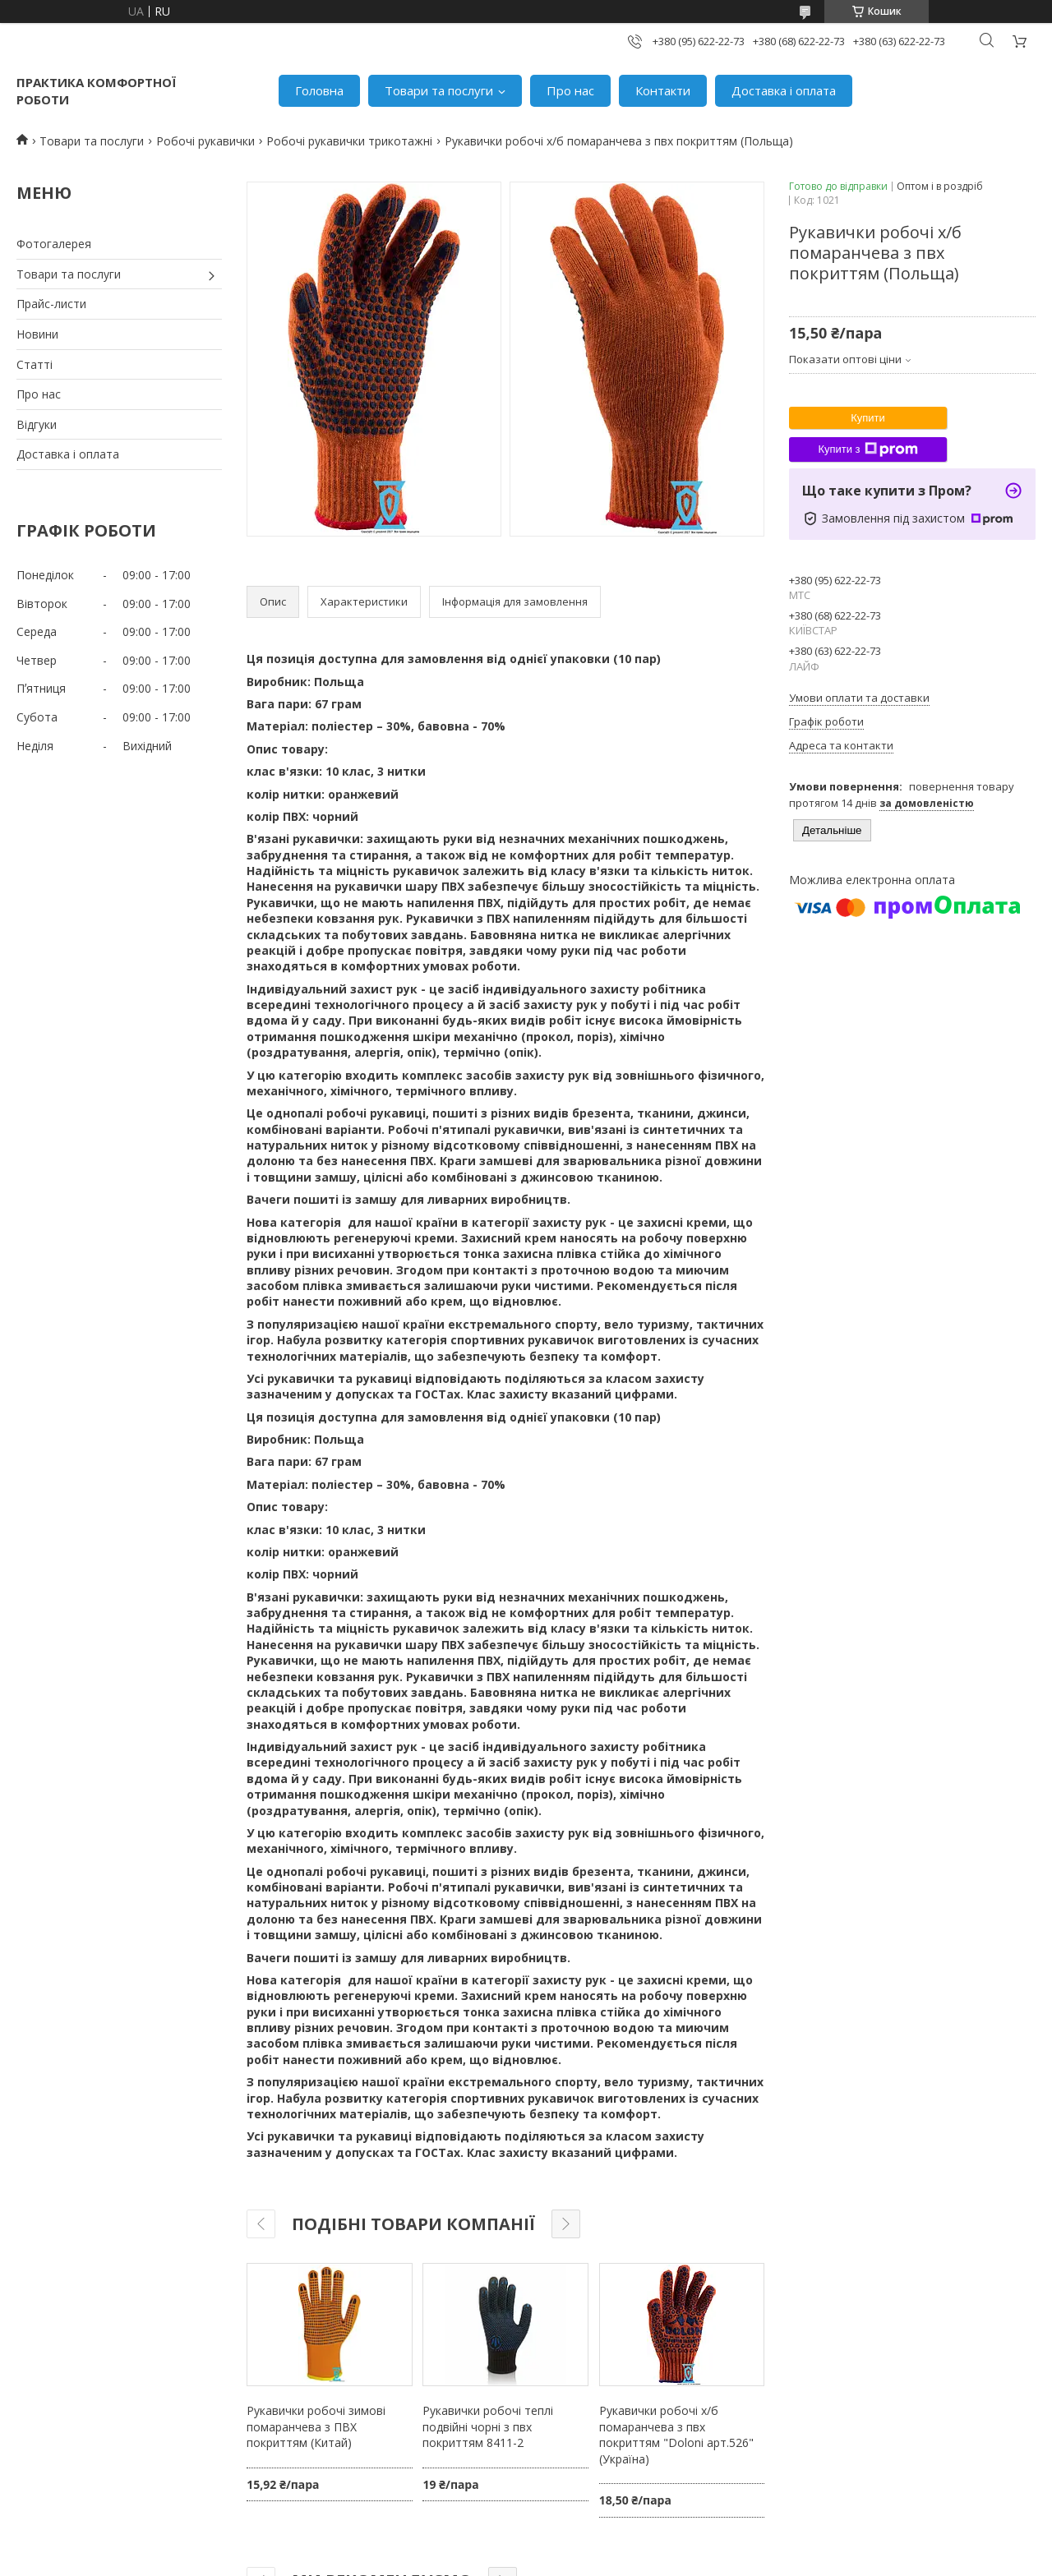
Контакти (662, 90)
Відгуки (36, 424)
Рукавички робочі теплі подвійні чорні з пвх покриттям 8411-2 (487, 2426)
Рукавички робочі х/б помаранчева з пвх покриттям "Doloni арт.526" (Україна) (676, 2435)
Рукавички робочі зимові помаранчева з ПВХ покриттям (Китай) (316, 2426)
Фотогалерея (53, 243)
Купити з (867, 449)
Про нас (570, 90)
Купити (868, 418)
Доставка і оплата (783, 90)
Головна (319, 90)
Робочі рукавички (205, 141)
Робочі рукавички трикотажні (349, 141)
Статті (34, 364)
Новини (37, 334)
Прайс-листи (51, 303)
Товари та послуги (439, 90)
